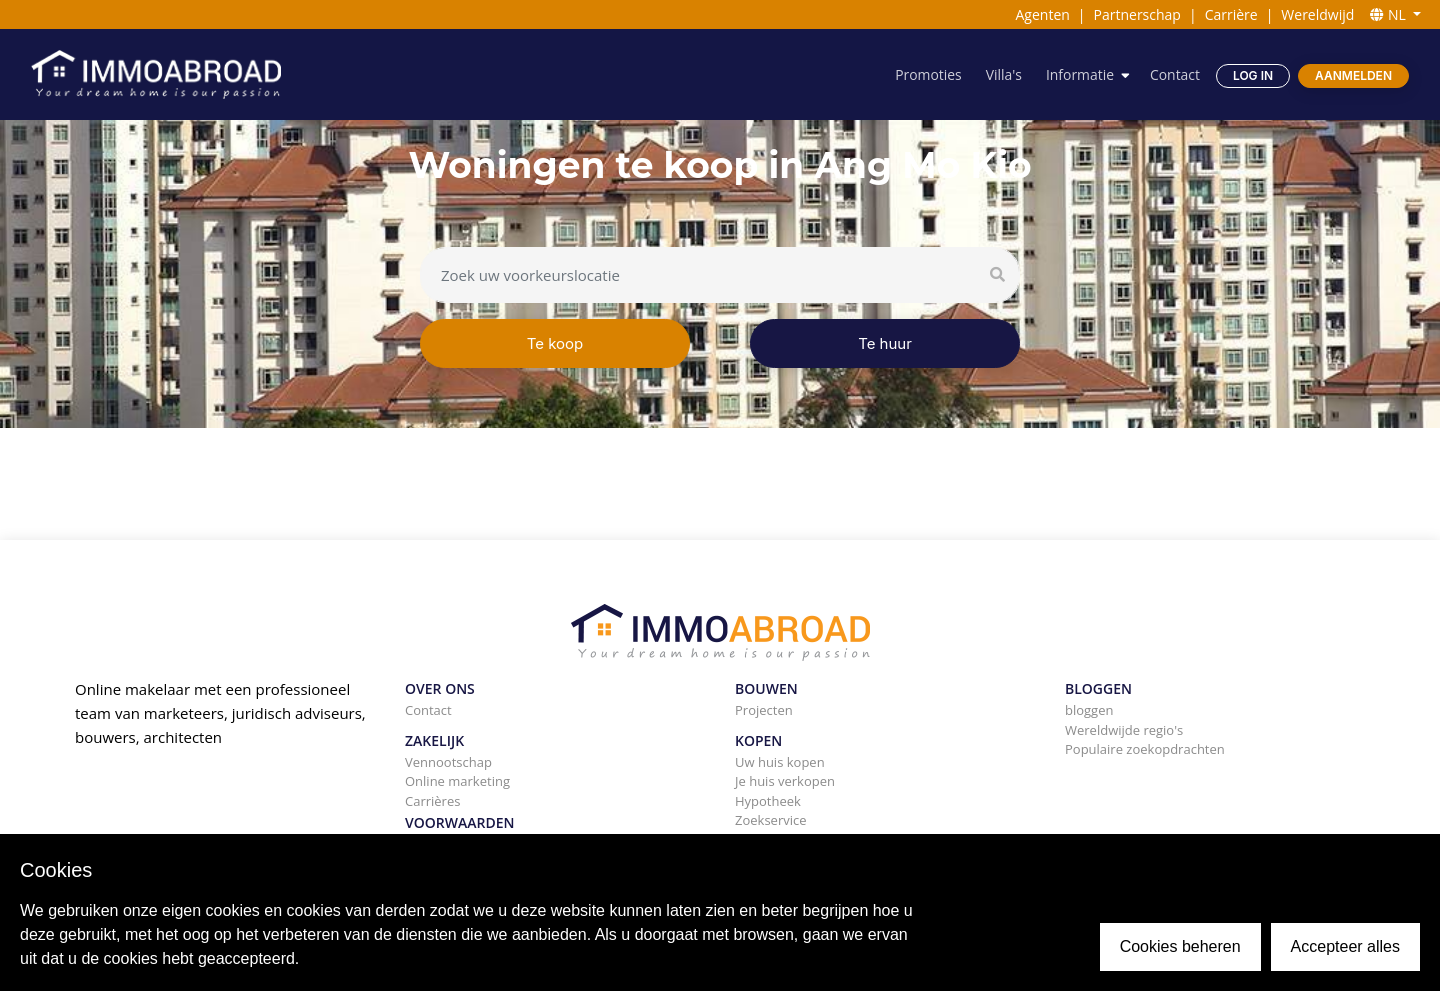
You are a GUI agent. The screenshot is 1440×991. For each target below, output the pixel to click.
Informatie (1079, 74)
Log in (1253, 75)
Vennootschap (448, 762)
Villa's (1003, 74)
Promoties (927, 74)
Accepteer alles (1345, 946)
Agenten (1042, 14)
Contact (1175, 74)
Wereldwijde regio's (1124, 730)
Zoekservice (771, 820)
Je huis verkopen (785, 781)
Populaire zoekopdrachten (1145, 749)
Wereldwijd (1317, 14)
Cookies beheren (1180, 946)
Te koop (555, 343)
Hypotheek (768, 801)
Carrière (1231, 14)
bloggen (1089, 710)
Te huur (885, 343)
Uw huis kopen (780, 762)
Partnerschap (1137, 14)
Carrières (432, 801)
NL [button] (1389, 14)
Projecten (764, 710)
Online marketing (457, 781)
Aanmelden (1353, 75)
